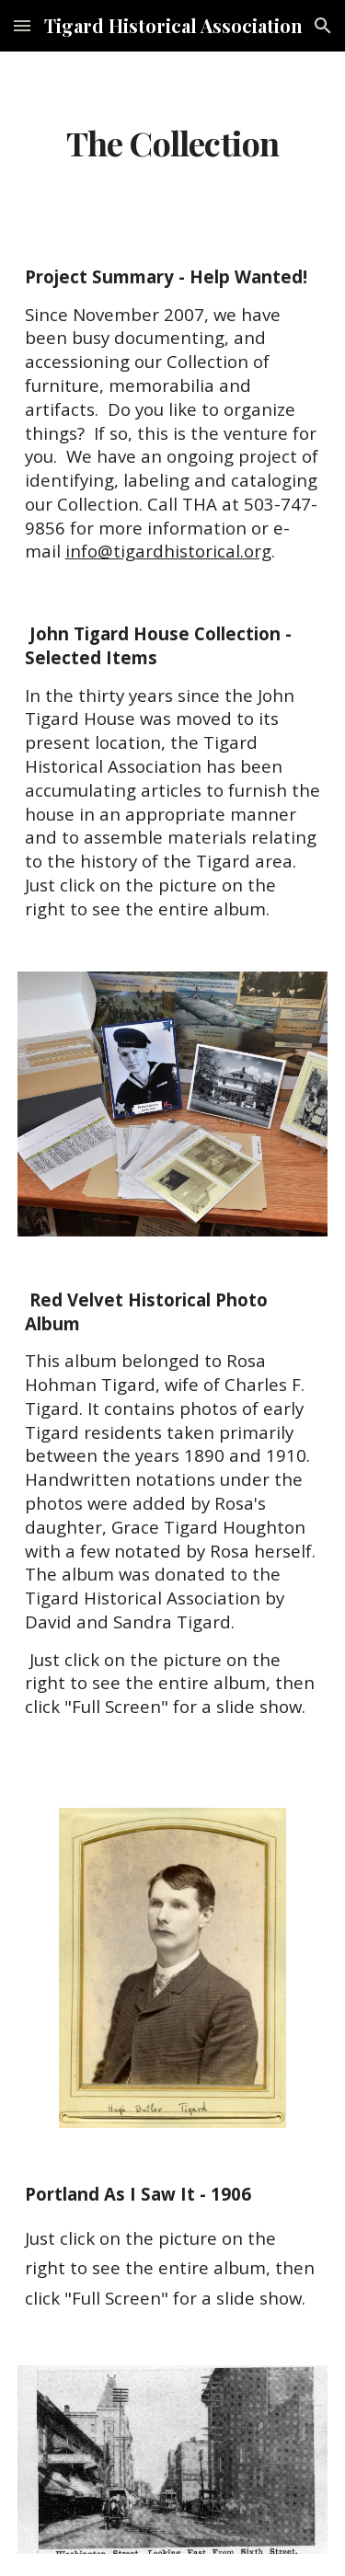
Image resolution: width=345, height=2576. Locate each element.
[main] (172, 143)
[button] (22, 25)
